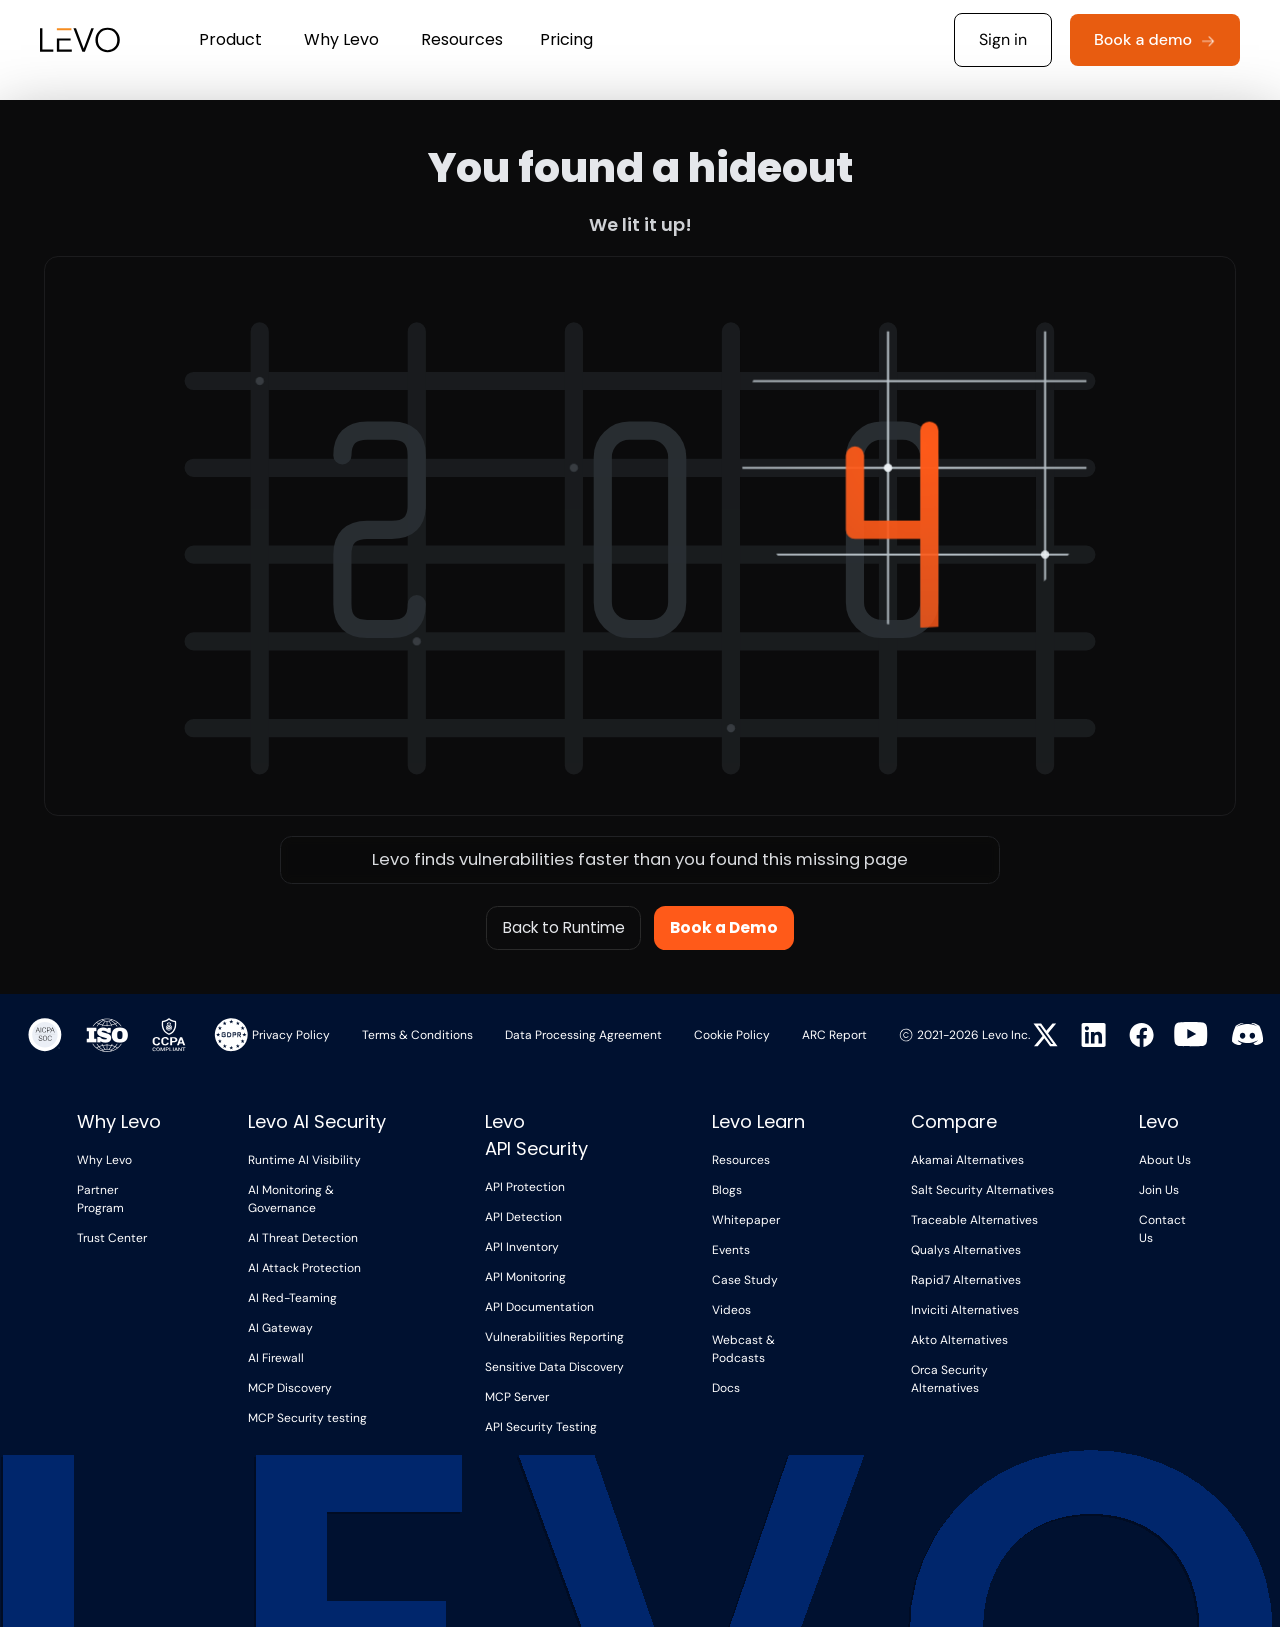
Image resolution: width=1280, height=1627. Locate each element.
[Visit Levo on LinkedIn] (1090, 1035)
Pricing (566, 39)
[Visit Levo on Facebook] (1138, 1035)
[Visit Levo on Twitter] (1042, 1035)
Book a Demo (724, 927)
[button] (230, 40)
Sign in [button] (1003, 39)
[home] (69, 40)
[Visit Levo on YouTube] (1191, 1034)
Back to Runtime (564, 927)
